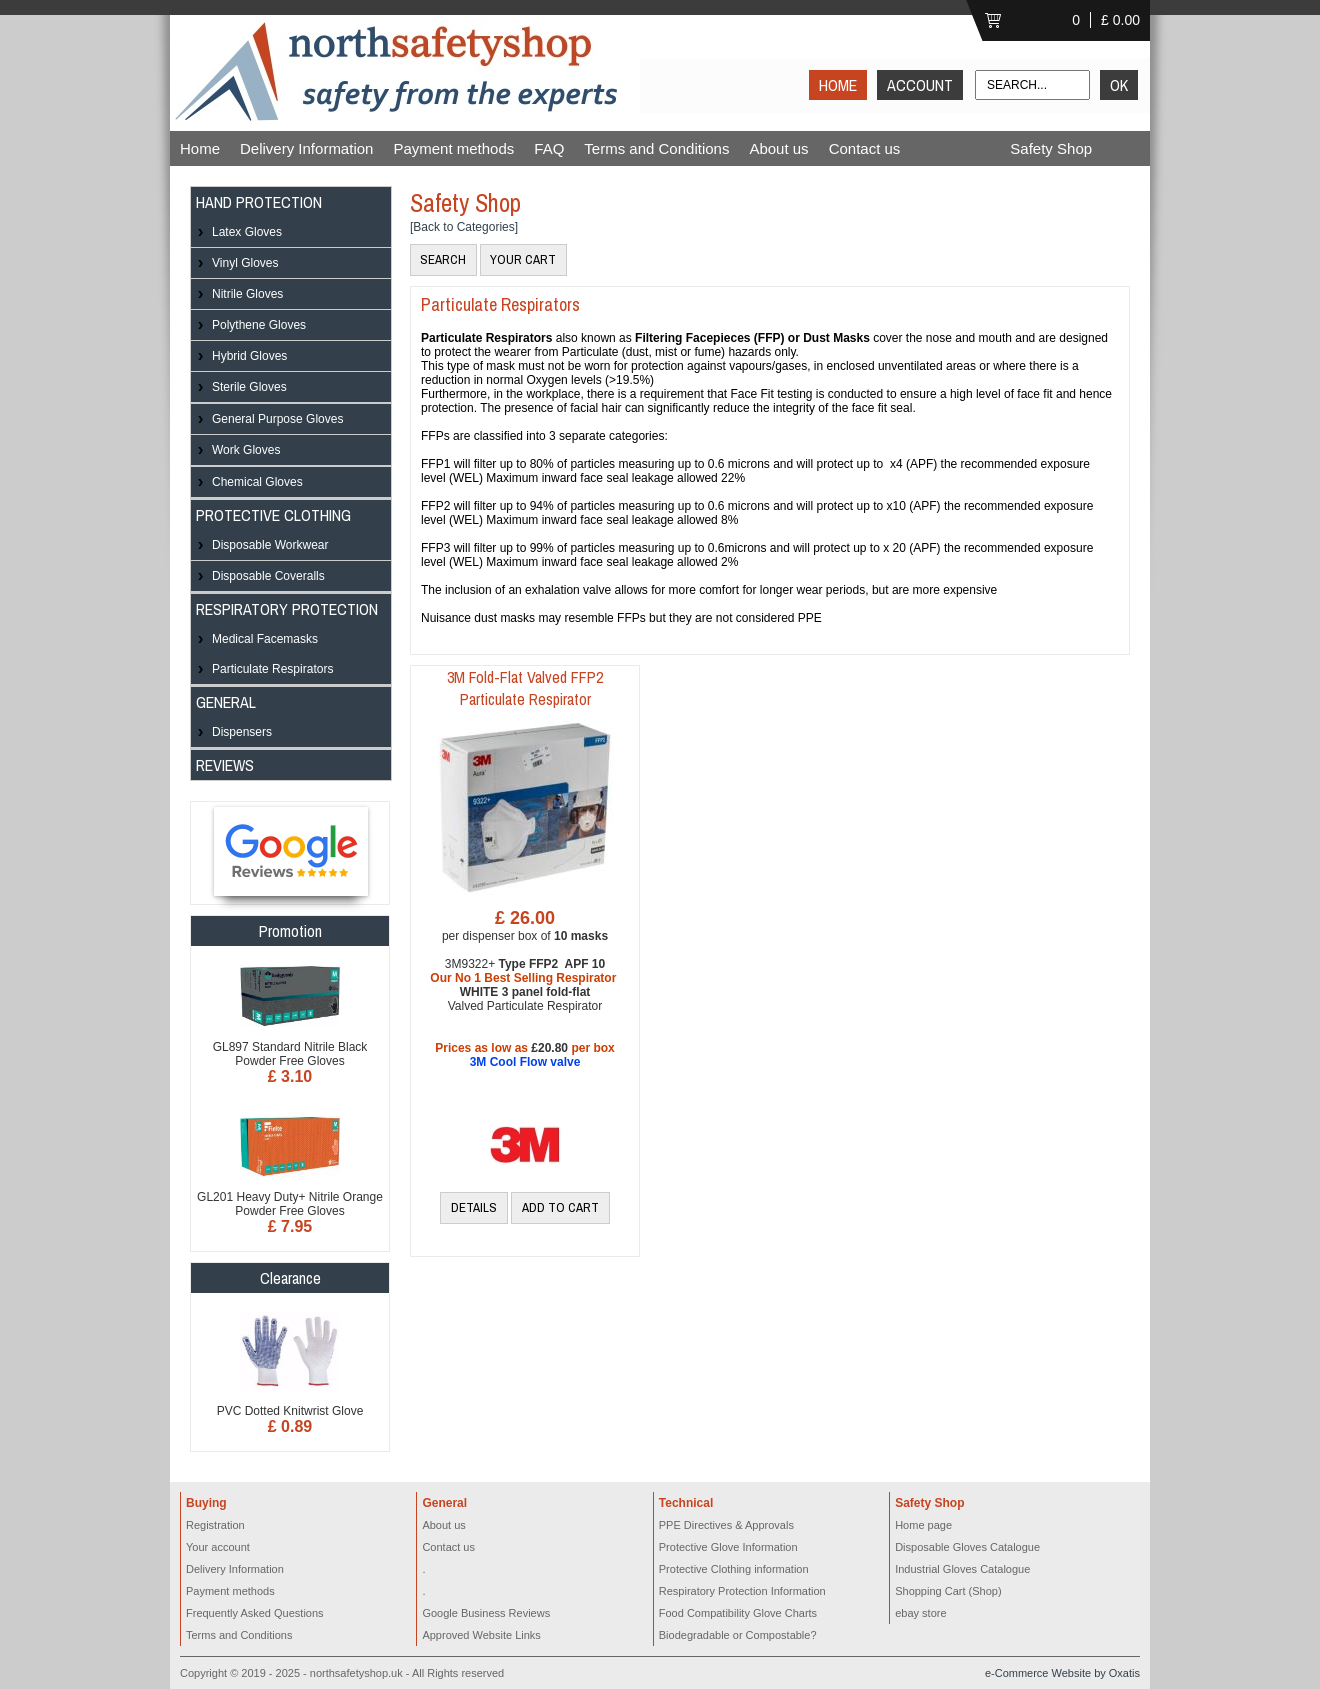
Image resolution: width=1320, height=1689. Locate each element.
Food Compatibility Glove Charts (738, 1613)
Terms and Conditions (656, 148)
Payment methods (453, 148)
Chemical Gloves (257, 482)
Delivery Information (306, 148)
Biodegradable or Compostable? (738, 1635)
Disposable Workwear (270, 545)
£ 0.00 (1120, 20)
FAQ (549, 148)
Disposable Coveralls (268, 576)
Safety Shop (1051, 148)
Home (200, 148)
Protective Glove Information (728, 1547)
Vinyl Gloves (245, 263)
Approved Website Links (481, 1635)
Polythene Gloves (259, 325)
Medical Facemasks (265, 639)
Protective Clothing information (734, 1569)
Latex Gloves (247, 232)
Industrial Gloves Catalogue (962, 1569)
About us (778, 148)
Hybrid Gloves (249, 356)
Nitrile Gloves (247, 294)
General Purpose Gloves (277, 419)
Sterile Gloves (249, 387)
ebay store (920, 1613)
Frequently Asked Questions (255, 1613)
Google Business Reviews (486, 1613)
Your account (218, 1547)
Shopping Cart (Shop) (948, 1591)
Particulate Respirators (272, 669)
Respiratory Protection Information (742, 1591)
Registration (215, 1525)
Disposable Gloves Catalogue (967, 1547)
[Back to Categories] (464, 227)
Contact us (865, 148)
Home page (923, 1525)
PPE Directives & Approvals (726, 1525)
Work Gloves (246, 450)
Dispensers (242, 732)
